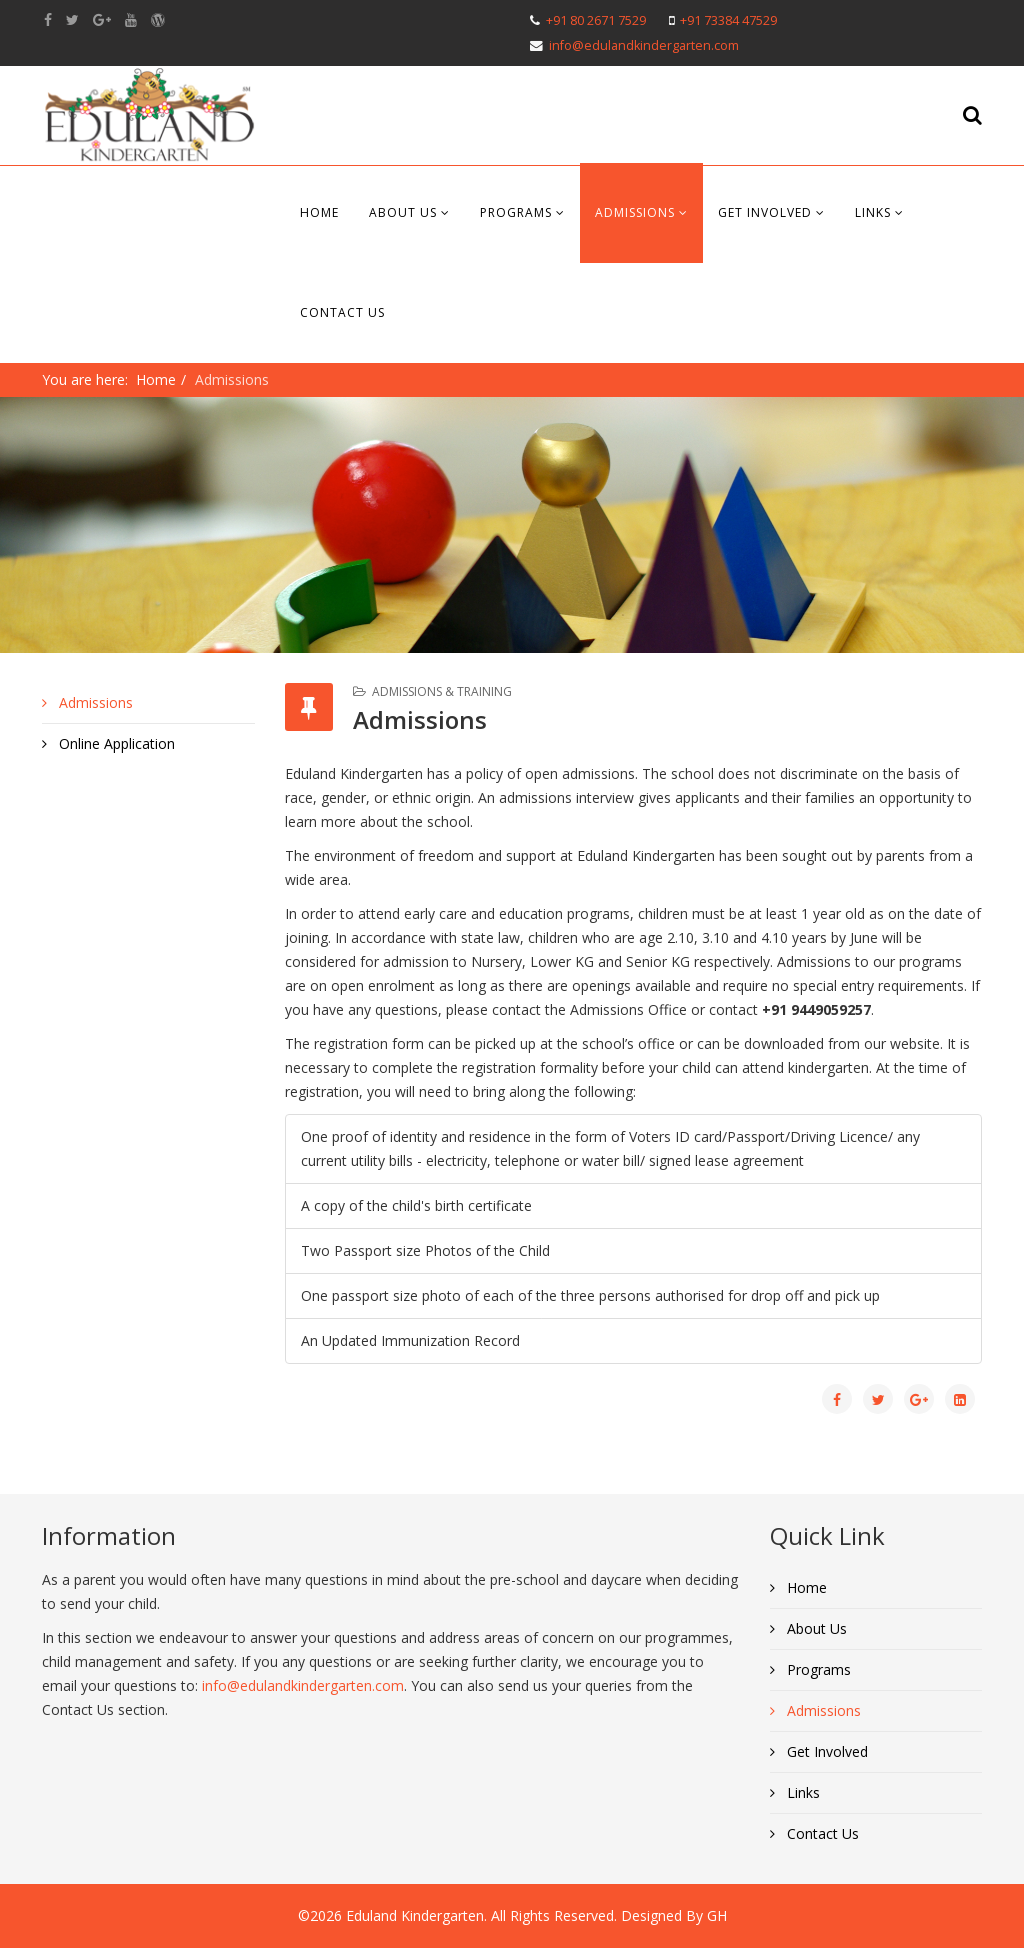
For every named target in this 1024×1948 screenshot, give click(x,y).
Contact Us (342, 312)
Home (319, 212)
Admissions (635, 212)
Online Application (115, 743)
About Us (403, 212)
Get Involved (765, 212)
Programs (516, 212)
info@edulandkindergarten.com (644, 45)
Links (873, 212)
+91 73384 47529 (728, 20)
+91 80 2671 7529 (596, 20)
